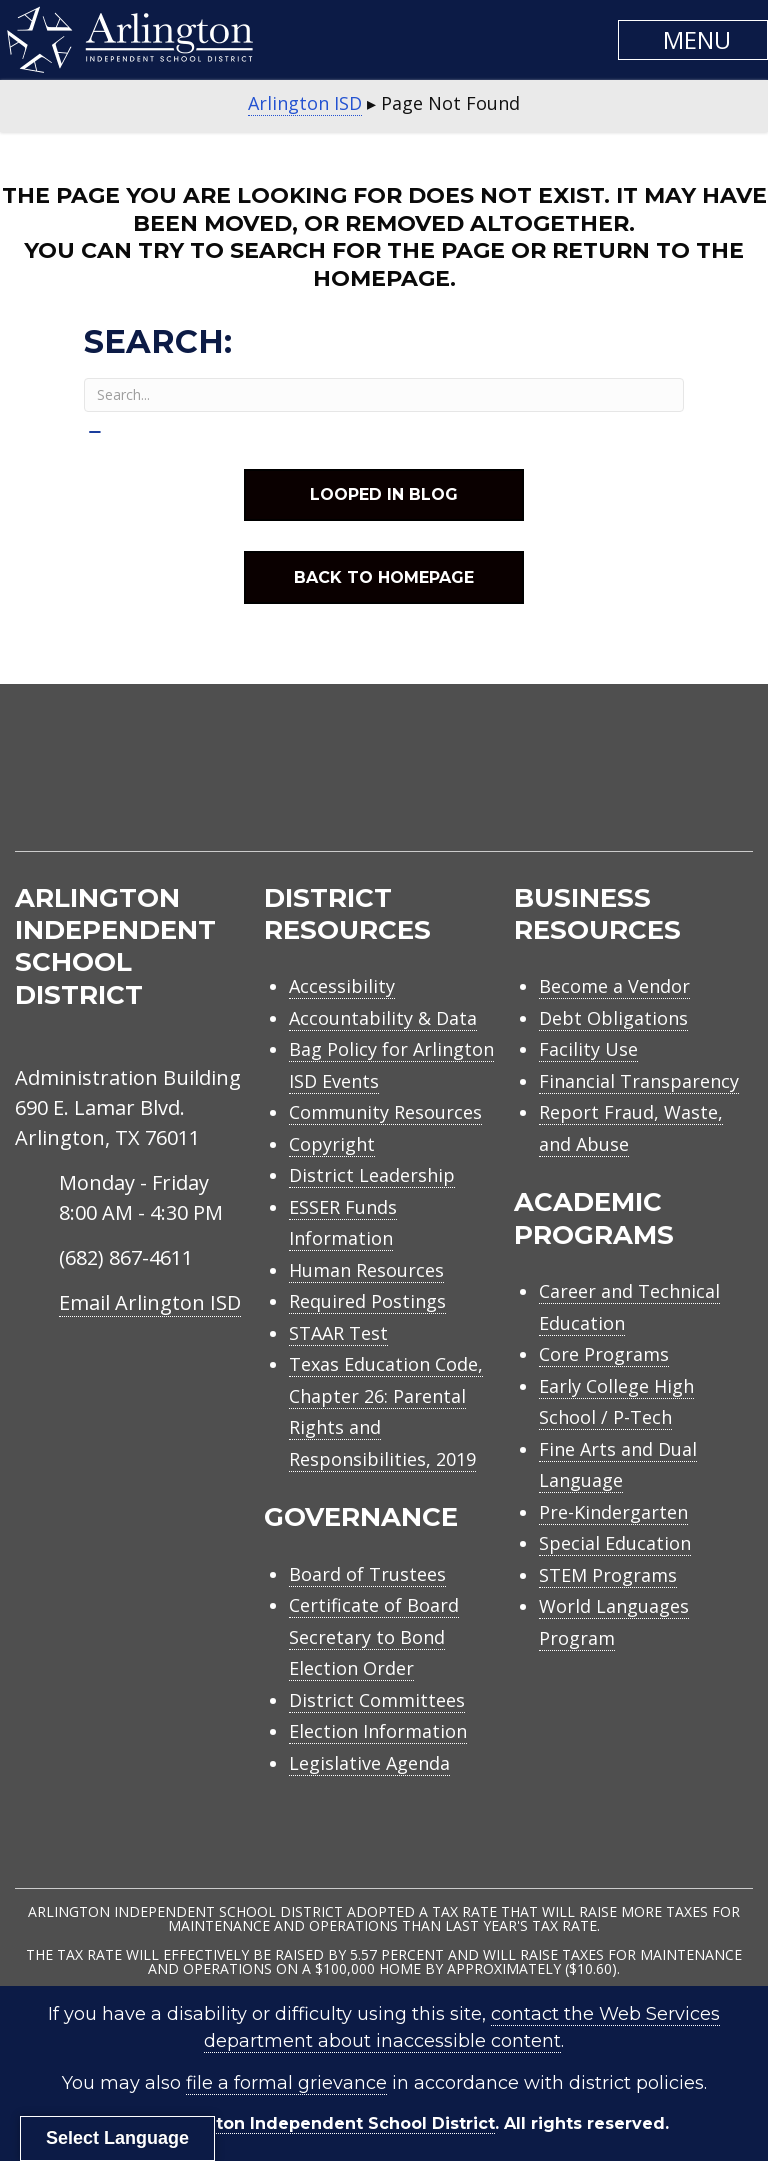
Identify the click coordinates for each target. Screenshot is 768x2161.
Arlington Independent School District (329, 2123)
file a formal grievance (286, 2083)
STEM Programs (608, 1575)
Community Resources (385, 1112)
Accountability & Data (383, 1018)
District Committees (377, 1700)
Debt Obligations (613, 1018)
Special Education (615, 1543)
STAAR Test (338, 1333)
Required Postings (367, 1301)
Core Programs (604, 1354)
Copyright (332, 1144)
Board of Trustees (367, 1574)
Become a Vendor (614, 986)
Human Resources (366, 1270)
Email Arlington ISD (150, 1302)
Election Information (378, 1731)
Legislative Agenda (369, 1763)
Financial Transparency (639, 1081)
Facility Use (588, 1049)
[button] (693, 40)
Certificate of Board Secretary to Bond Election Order (374, 1636)
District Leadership (372, 1175)
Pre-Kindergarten (613, 1512)
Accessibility (342, 986)
